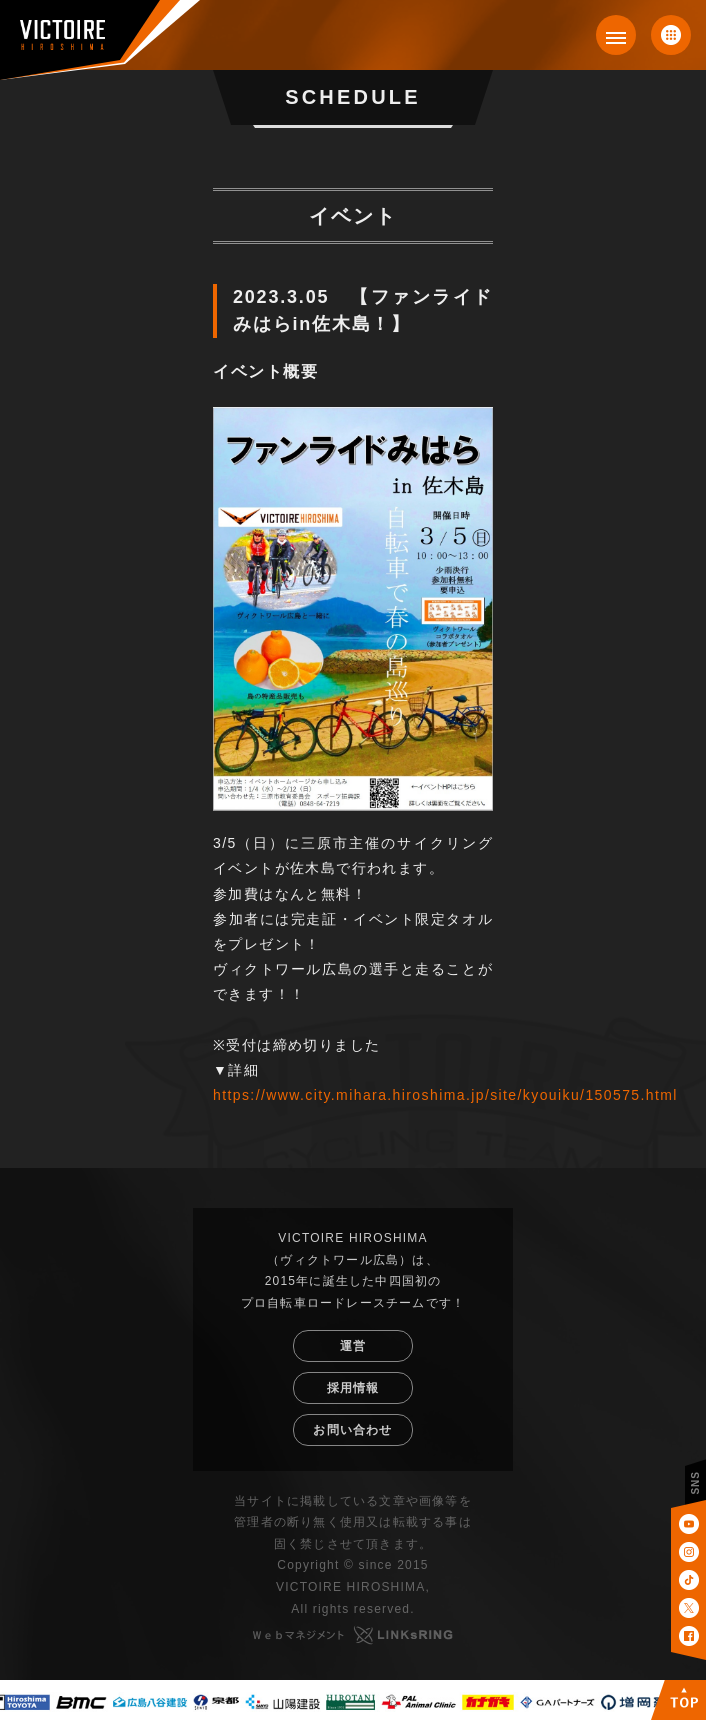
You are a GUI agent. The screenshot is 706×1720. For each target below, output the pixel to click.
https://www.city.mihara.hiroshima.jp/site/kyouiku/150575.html (445, 1095)
